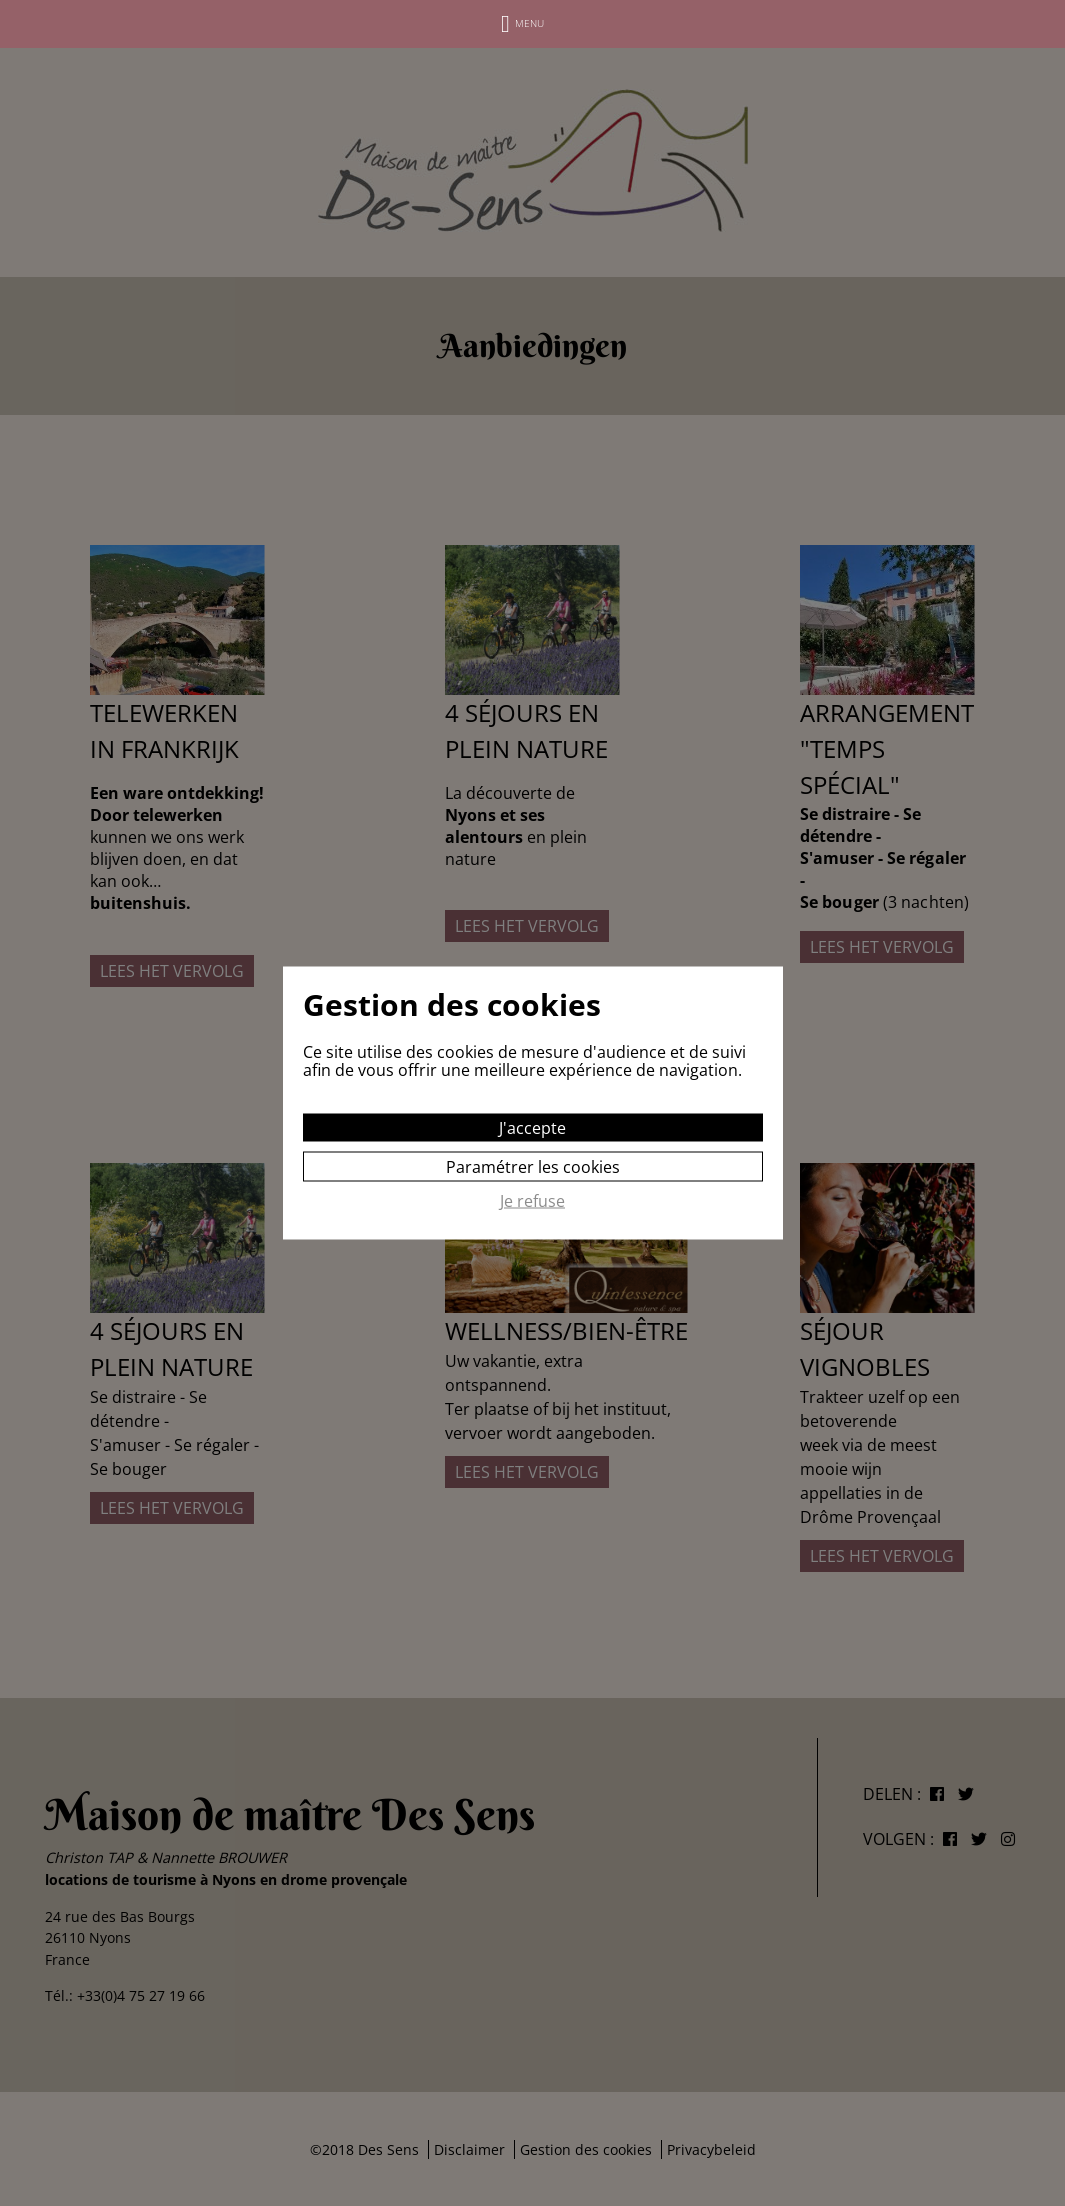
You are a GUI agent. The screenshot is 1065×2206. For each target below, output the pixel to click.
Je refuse (532, 1202)
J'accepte (532, 1128)
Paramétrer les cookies (533, 1167)
